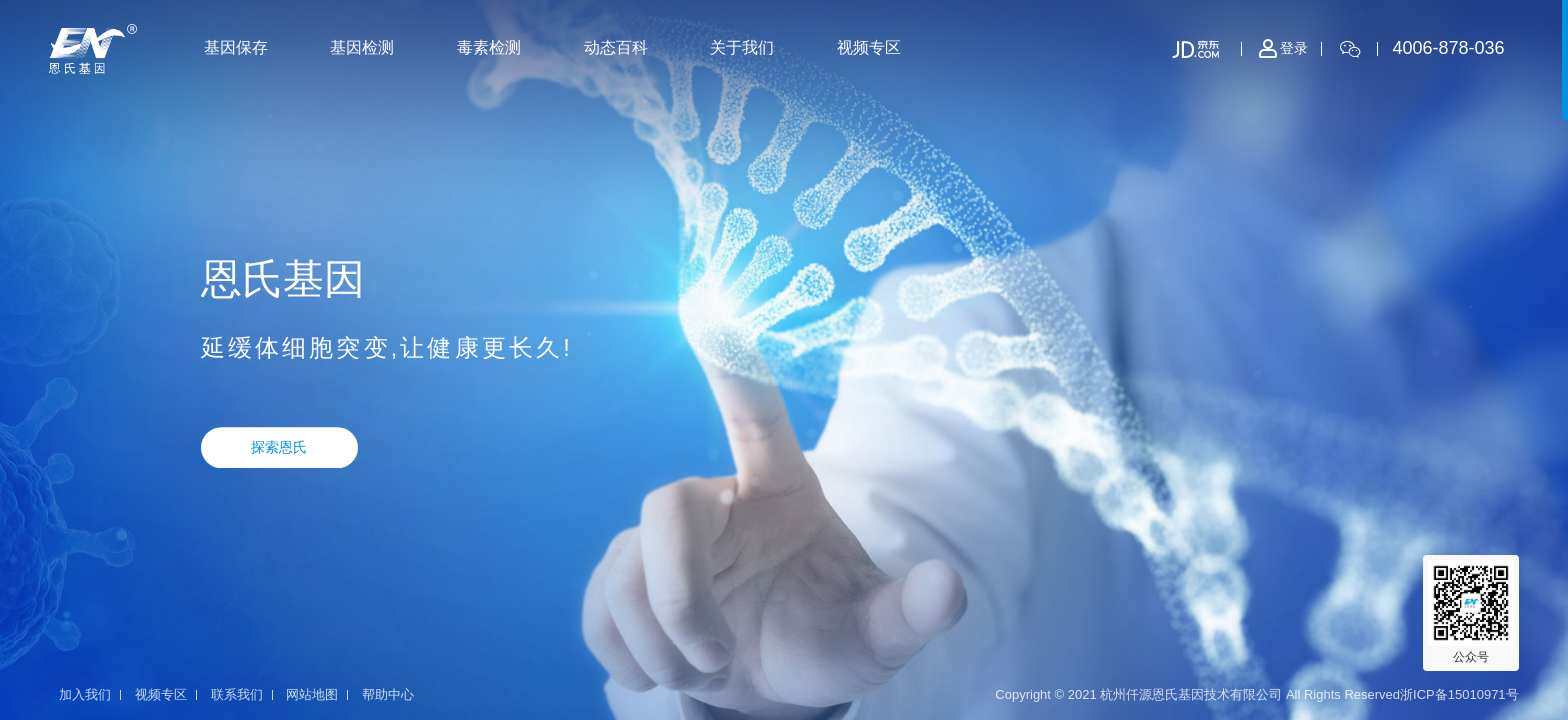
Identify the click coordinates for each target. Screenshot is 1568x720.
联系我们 (237, 694)
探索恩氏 (279, 447)
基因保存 (236, 47)
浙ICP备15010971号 (1459, 694)
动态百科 (616, 47)
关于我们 (742, 47)
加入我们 (85, 694)
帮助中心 (388, 694)
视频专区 (869, 47)
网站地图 (312, 694)
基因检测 (362, 47)
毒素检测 (489, 47)
